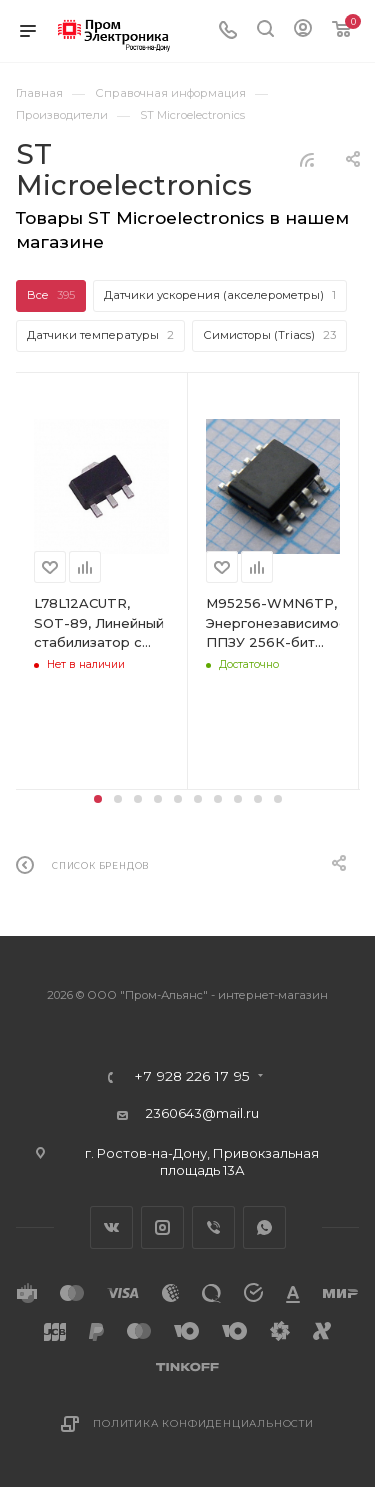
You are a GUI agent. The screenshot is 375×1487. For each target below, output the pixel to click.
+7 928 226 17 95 (192, 1077)
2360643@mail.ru (202, 1113)
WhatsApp (264, 1227)
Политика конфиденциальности (203, 1423)
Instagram (162, 1227)
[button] (98, 799)
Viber (213, 1227)
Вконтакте (111, 1227)
